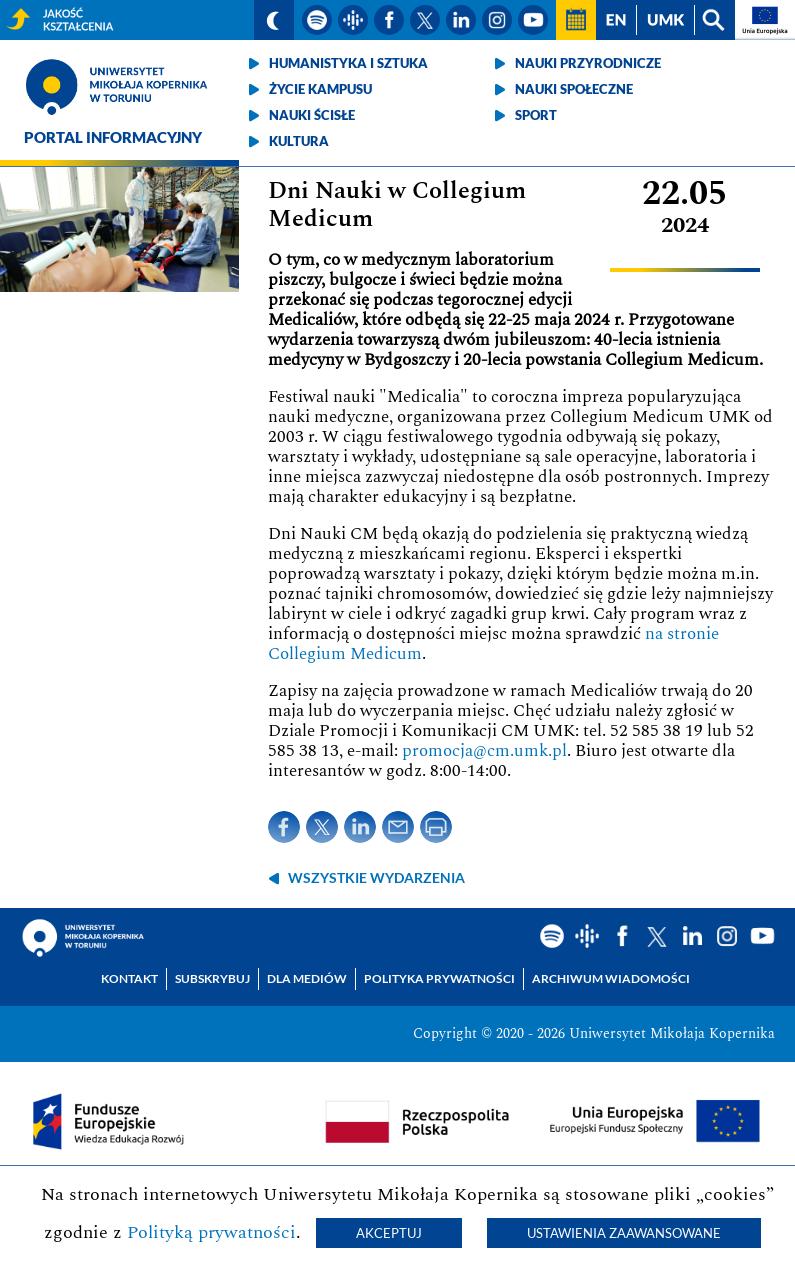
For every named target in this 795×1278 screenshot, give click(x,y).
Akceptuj (389, 1233)
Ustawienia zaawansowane (624, 1233)
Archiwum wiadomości (611, 978)
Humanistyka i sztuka (348, 63)
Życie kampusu (320, 89)
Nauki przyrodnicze (588, 63)
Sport (536, 115)
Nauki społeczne (574, 89)
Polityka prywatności (439, 978)
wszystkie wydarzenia (376, 877)
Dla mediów (307, 978)
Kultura (299, 141)
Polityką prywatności (211, 1232)
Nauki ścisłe (312, 115)
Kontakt (129, 978)
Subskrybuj (212, 978)
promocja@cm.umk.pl (484, 751)
